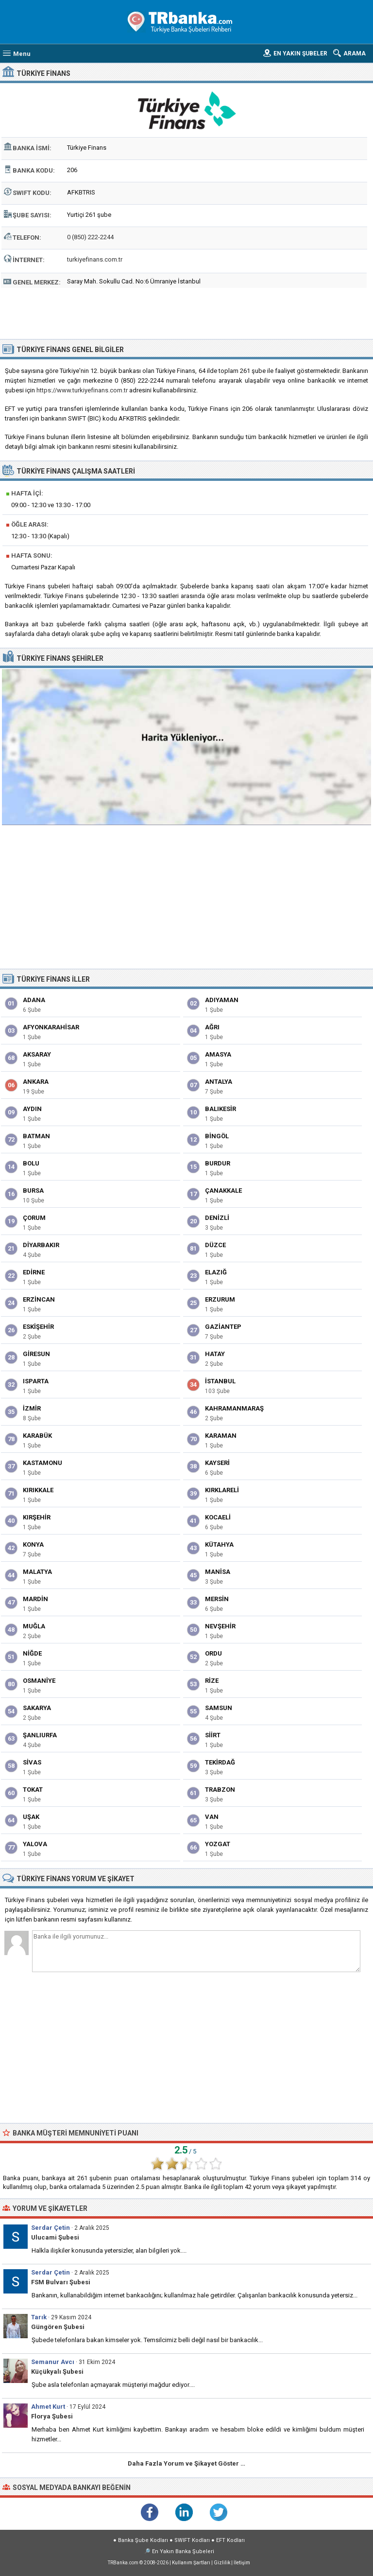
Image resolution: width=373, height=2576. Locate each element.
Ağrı (212, 1027)
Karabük (37, 1435)
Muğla (34, 1626)
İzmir (32, 1408)
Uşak (31, 1816)
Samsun (218, 1707)
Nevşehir (220, 1626)
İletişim (242, 2562)
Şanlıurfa (40, 1735)
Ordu (213, 1653)
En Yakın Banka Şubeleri (183, 2551)
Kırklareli (222, 1490)
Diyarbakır (41, 1245)
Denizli (217, 1217)
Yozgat (217, 1844)
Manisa (217, 1571)
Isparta (36, 1381)
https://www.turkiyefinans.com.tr (82, 390)
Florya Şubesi (52, 2416)
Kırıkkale (38, 1490)
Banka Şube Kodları (143, 2540)
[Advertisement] (187, 312)
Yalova (35, 1844)
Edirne (34, 1272)
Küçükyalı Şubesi (57, 2371)
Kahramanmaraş (234, 1408)
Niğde (32, 1653)
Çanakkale (223, 1190)
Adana (34, 1000)
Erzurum (220, 1299)
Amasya (218, 1054)
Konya (33, 1544)
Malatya (37, 1571)
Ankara (36, 1081)
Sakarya (37, 1707)
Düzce (215, 1245)
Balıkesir (220, 1108)
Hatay (215, 1354)
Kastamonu (42, 1462)
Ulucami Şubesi (55, 2237)
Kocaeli (218, 1517)
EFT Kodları (230, 2540)
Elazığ (216, 1272)
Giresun (36, 1354)
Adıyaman (221, 1000)
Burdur (217, 1163)
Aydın (32, 1108)
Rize (212, 1680)
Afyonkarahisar (51, 1027)
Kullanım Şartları (191, 2562)
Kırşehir (37, 1517)
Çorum (34, 1217)
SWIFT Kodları (192, 2540)
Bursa (33, 1190)
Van (212, 1816)
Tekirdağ (220, 1762)
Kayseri (217, 1462)
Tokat (33, 1789)
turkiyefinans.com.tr (94, 259)
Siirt (212, 1735)
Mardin (35, 1599)
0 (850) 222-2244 (90, 237)
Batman (36, 1136)
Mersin (217, 1599)
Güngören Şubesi (58, 2326)
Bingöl (217, 1136)
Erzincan (39, 1299)
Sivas (32, 1762)
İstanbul (220, 1381)
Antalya (218, 1081)
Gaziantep (223, 1326)
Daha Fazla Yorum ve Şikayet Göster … (186, 2463)
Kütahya (219, 1544)
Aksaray (37, 1054)
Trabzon (220, 1789)
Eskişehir (38, 1326)
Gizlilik (222, 2562)
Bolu (31, 1163)
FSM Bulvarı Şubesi (60, 2282)
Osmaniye (39, 1680)
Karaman (221, 1435)
